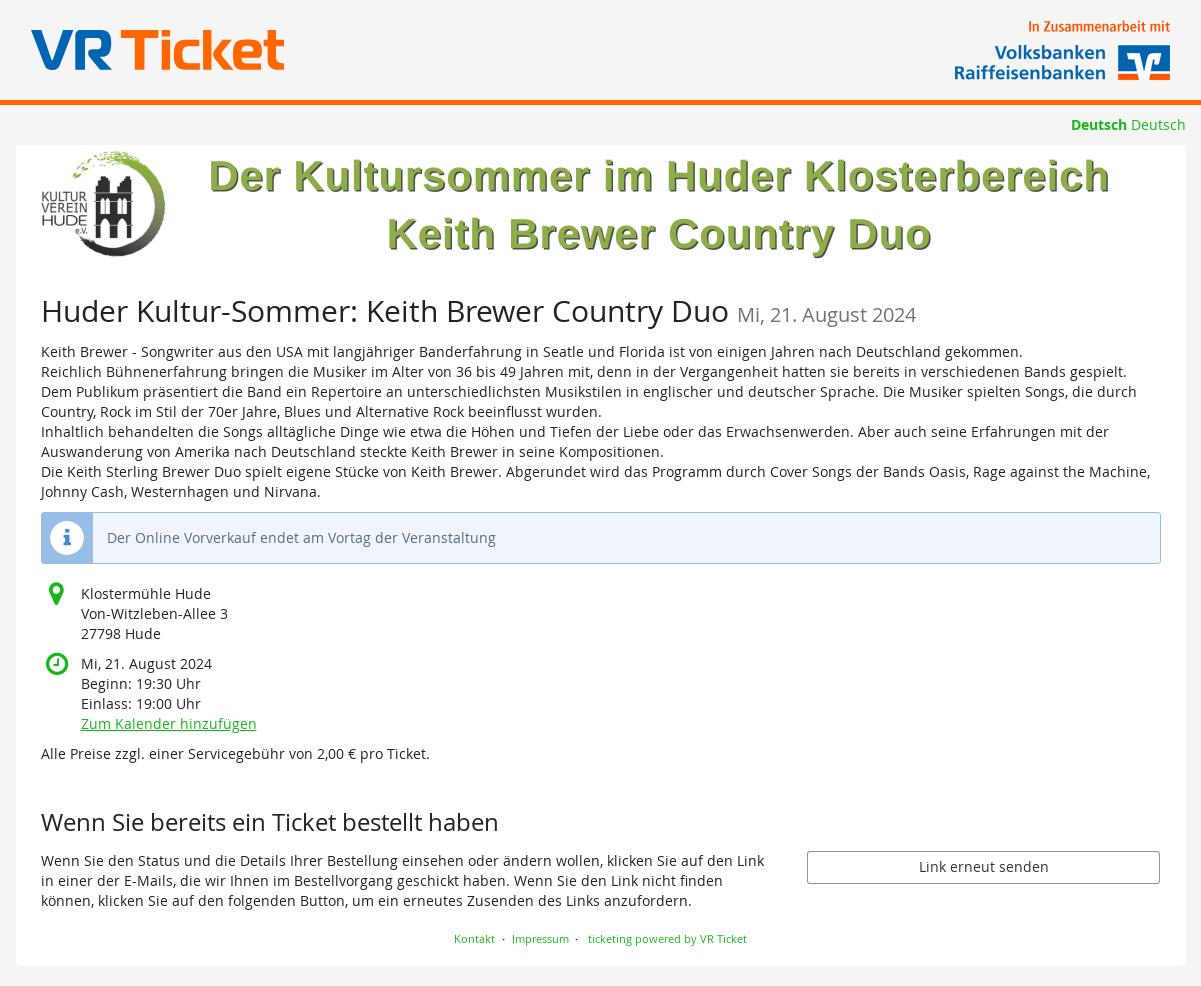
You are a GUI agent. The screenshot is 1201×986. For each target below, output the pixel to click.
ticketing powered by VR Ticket (667, 938)
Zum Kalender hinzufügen (169, 723)
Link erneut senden (984, 866)
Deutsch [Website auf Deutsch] (1099, 124)
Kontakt (474, 938)
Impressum (540, 938)
